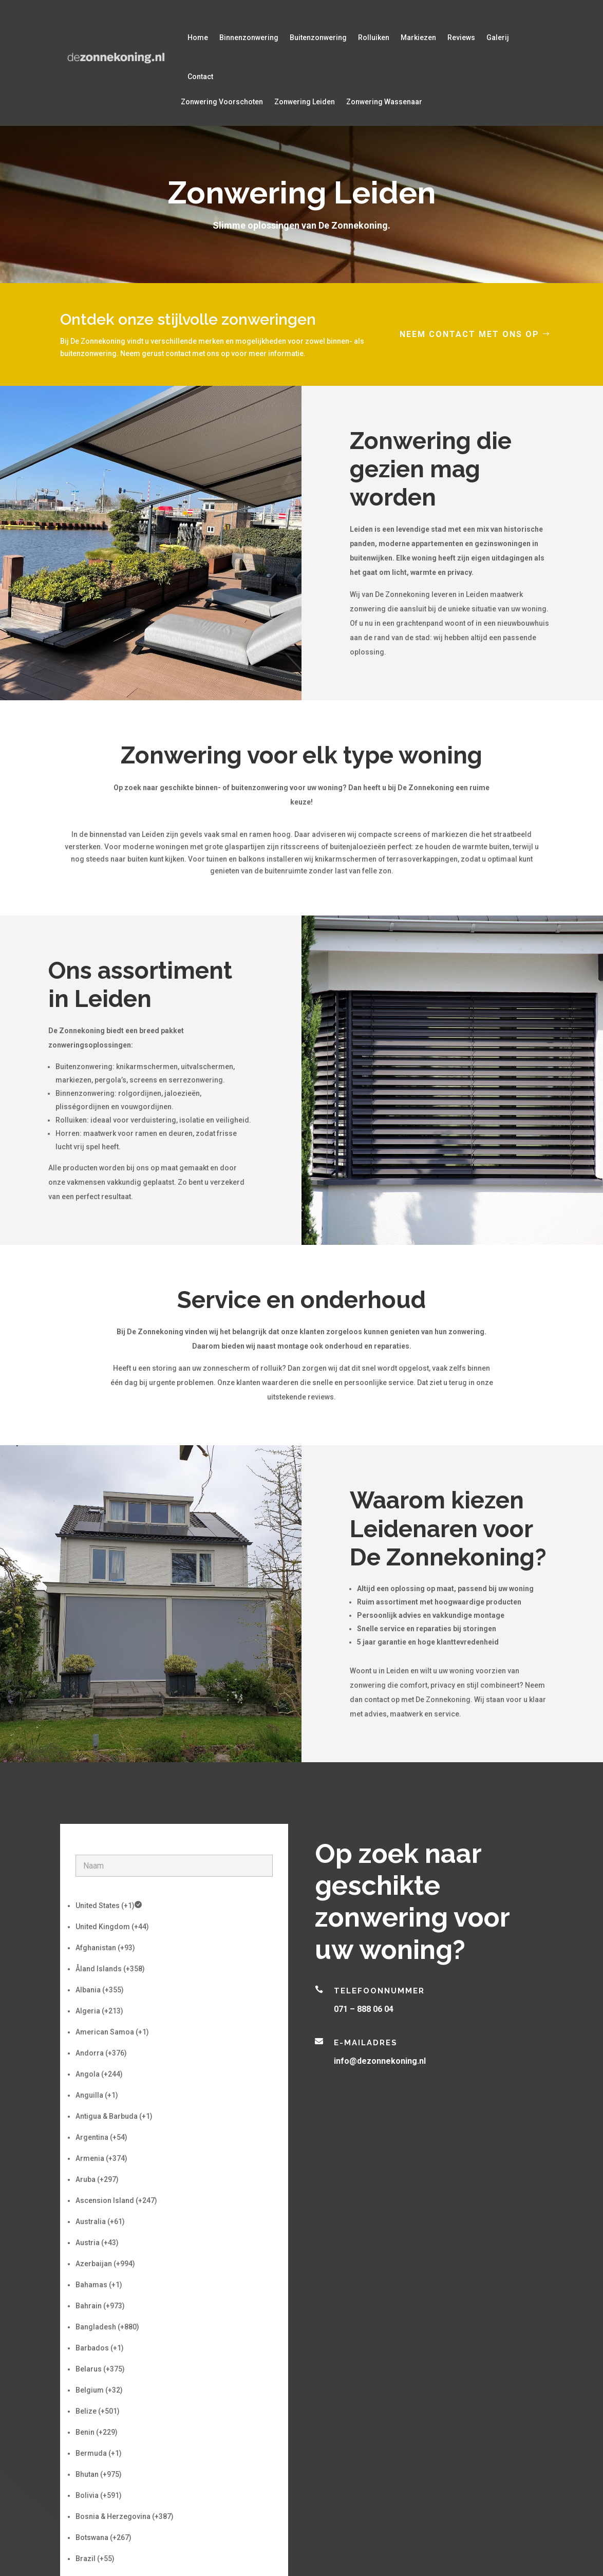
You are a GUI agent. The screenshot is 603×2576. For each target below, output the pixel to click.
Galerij (497, 37)
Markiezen (418, 37)
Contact (200, 76)
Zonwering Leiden (304, 102)
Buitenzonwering (318, 37)
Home (197, 37)
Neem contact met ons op (469, 334)
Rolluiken (373, 37)
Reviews (461, 37)
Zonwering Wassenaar (384, 102)
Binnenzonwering (248, 37)
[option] (174, 1905)
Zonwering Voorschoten (222, 102)
